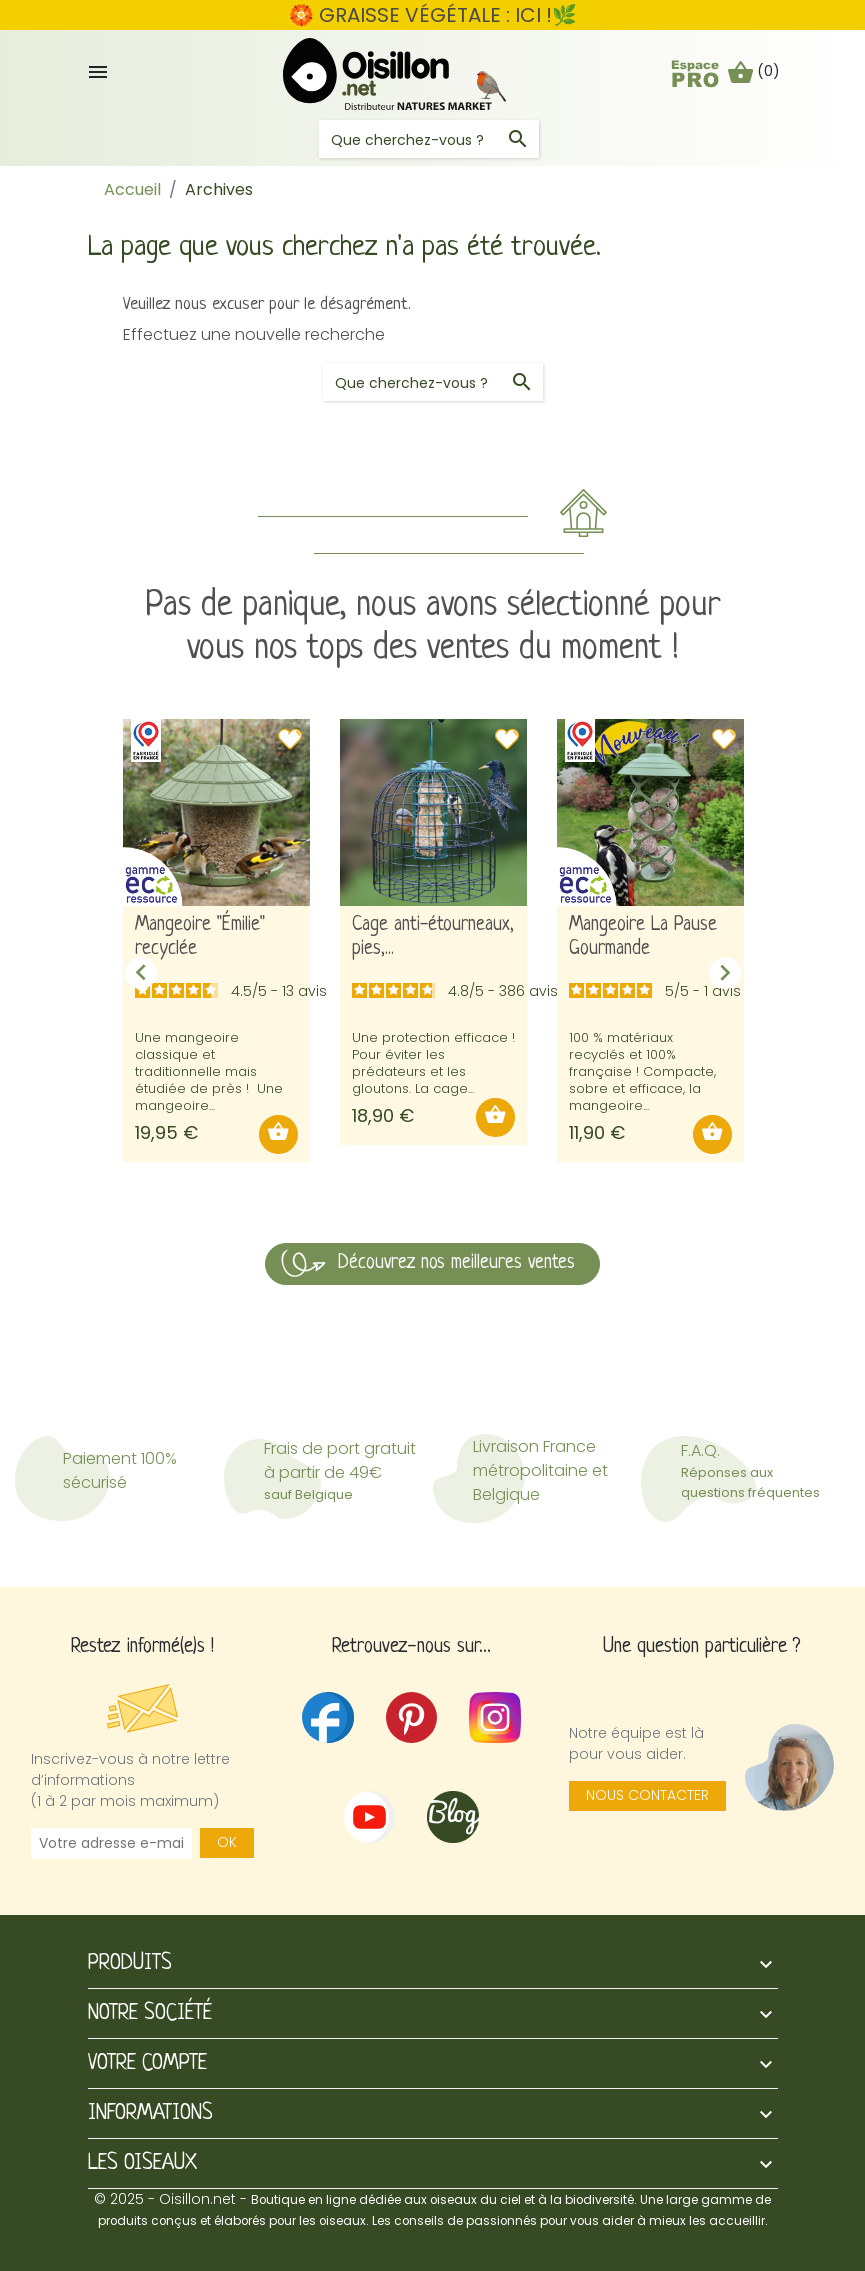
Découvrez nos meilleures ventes (456, 1263)
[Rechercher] (429, 139)
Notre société (150, 2013)
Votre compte (147, 2063)
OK (227, 1842)
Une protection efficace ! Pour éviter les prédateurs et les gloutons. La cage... (433, 1063)
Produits (130, 1963)
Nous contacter (647, 1795)
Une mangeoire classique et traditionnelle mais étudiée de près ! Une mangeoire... (209, 1071)
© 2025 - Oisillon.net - (432, 2209)
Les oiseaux (142, 2163)
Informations (150, 2113)
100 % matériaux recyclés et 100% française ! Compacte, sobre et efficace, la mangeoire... (642, 1071)
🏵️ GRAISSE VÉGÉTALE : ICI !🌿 (433, 15)
